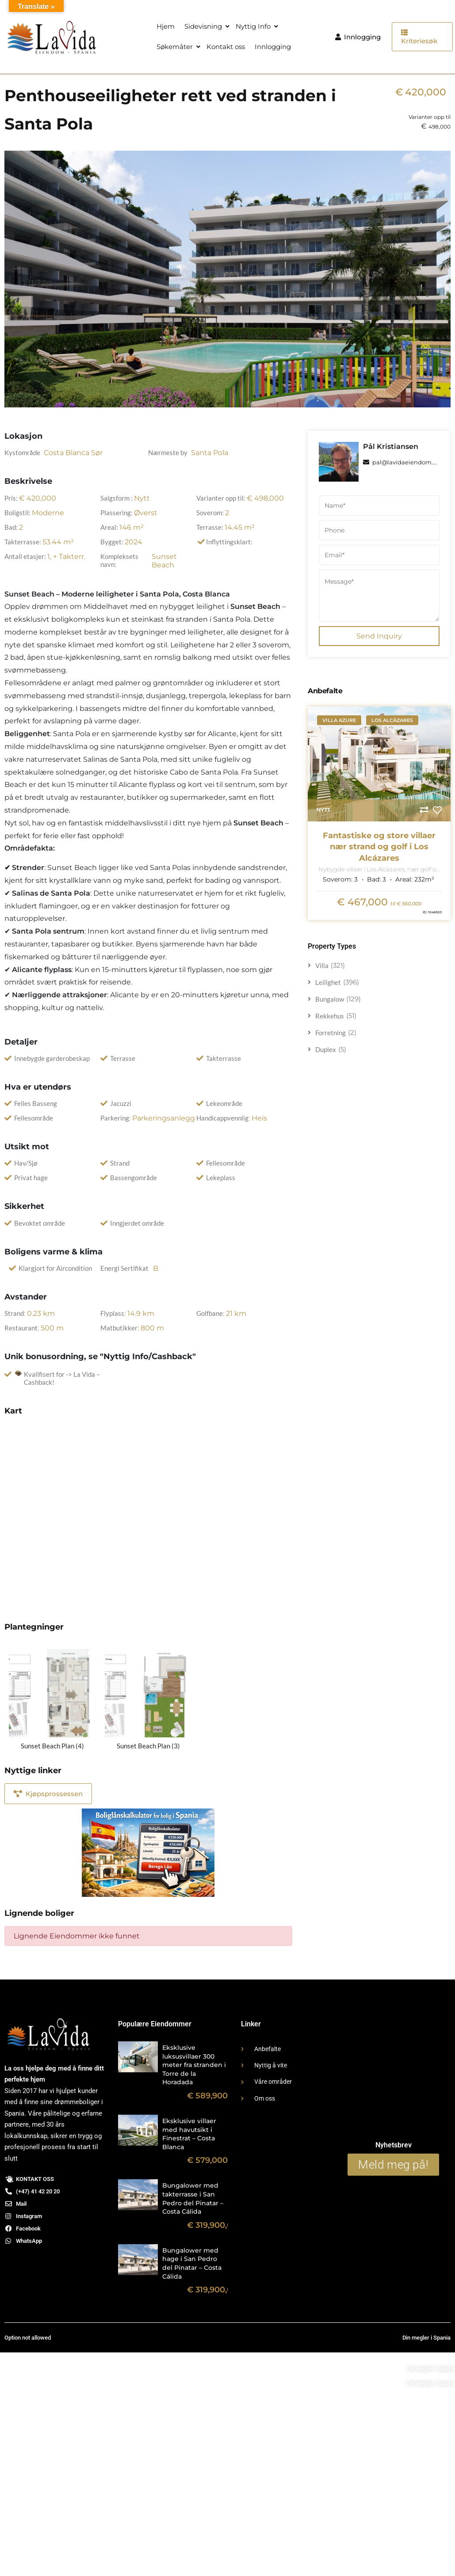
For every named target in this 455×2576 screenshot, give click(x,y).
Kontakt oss (225, 46)
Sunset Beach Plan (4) (52, 1746)
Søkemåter (175, 46)
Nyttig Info (253, 26)
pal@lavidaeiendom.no (401, 462)
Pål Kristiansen (390, 446)
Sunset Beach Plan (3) (148, 1746)
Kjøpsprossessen (48, 1794)
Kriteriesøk (419, 37)
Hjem (166, 26)
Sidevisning (203, 26)
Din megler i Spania (431, 2368)
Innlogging (273, 46)
